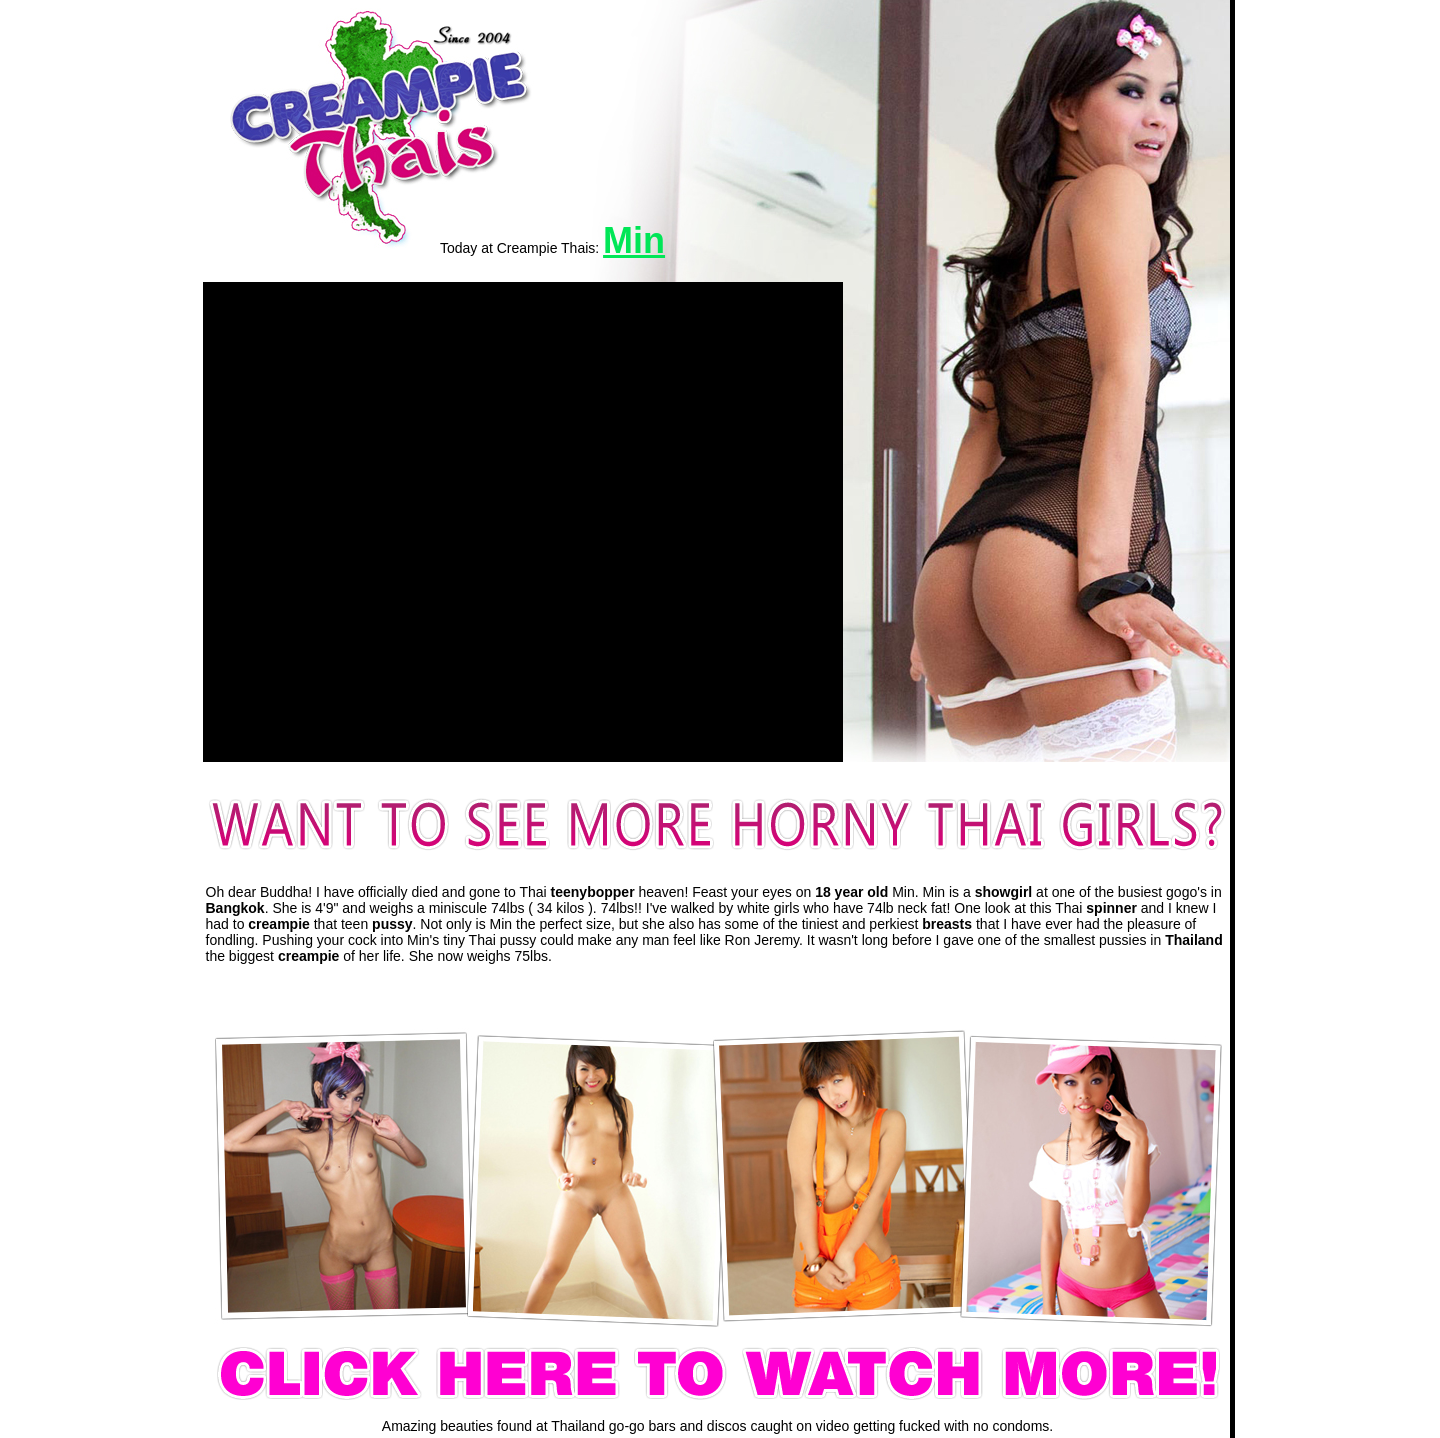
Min (634, 240)
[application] (523, 522)
